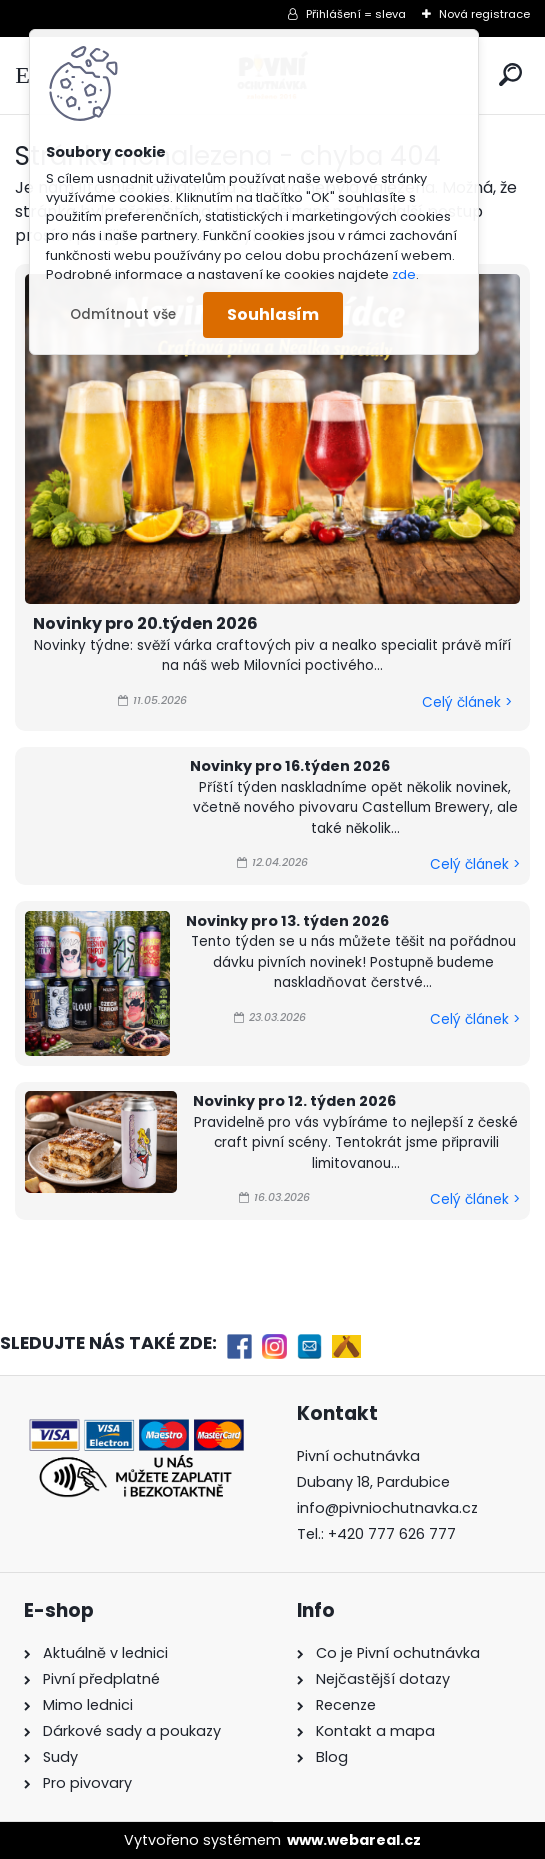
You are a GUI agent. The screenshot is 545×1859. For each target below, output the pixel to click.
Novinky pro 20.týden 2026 (145, 623)
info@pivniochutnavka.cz (387, 1508)
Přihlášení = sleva (356, 14)
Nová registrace (484, 14)
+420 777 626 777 (392, 1534)
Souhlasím (273, 314)
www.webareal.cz (354, 1840)
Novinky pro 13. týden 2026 (287, 921)
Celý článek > (467, 702)
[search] (510, 74)
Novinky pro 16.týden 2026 (290, 766)
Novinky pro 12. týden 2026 (294, 1101)
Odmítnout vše (123, 314)
